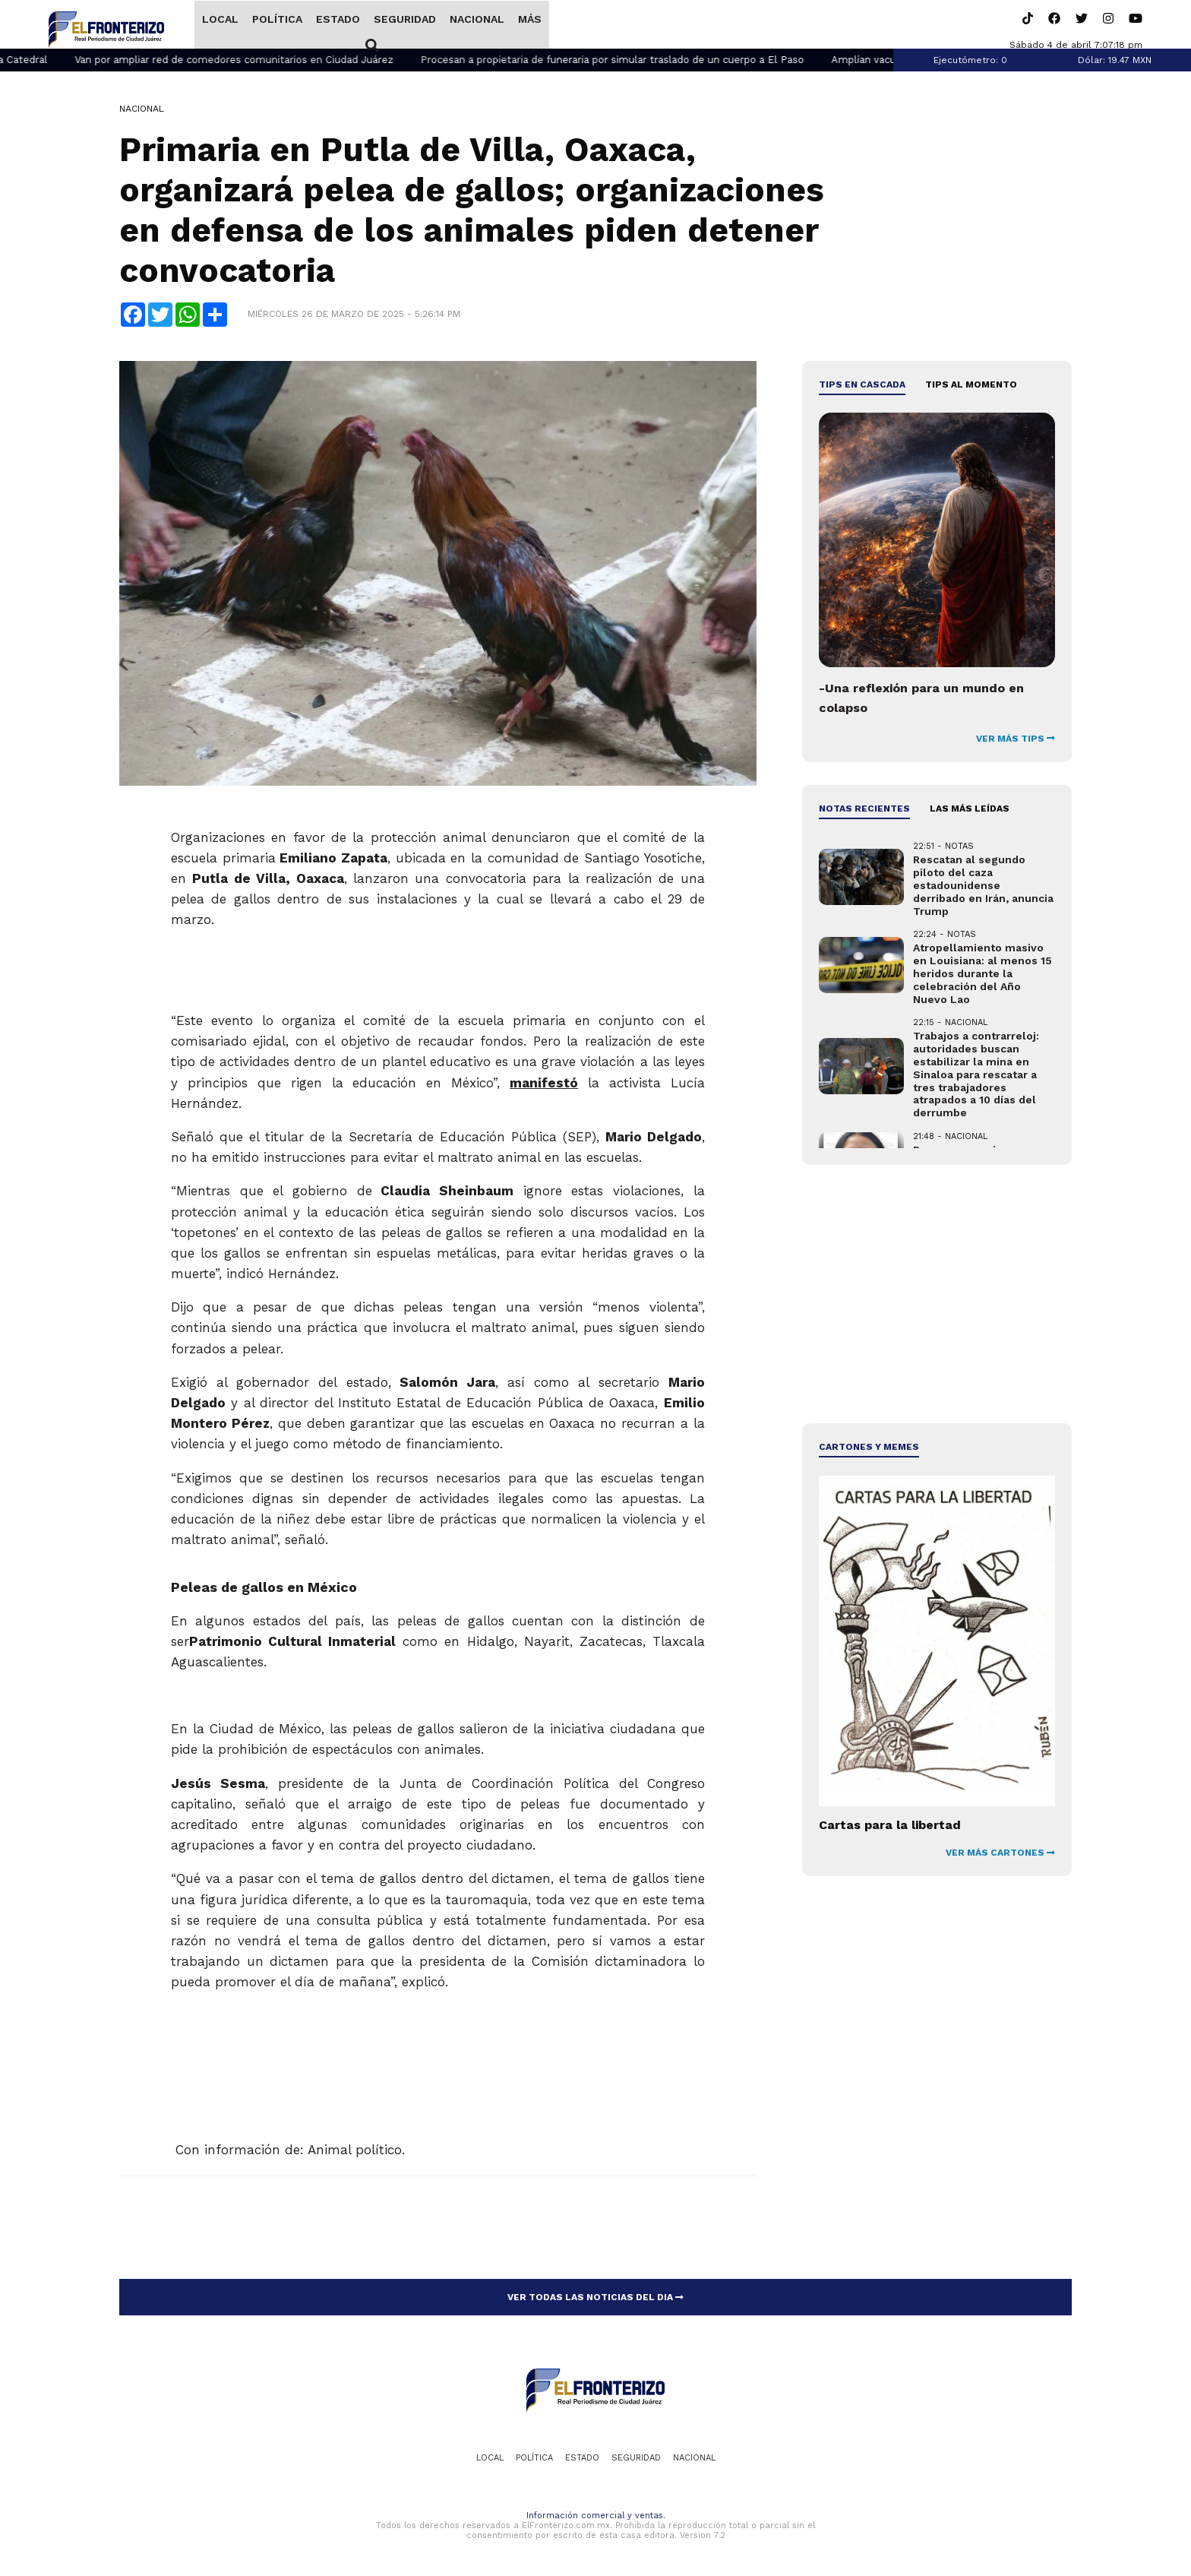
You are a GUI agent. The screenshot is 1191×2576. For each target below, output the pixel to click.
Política (276, 25)
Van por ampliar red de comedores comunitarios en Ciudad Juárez (276, 61)
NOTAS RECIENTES (864, 810)
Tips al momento (971, 386)
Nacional (476, 25)
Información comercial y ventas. (595, 2517)
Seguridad (404, 25)
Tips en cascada (862, 386)
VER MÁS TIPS (1015, 740)
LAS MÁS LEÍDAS (969, 810)
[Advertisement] (937, 1295)
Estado (337, 25)
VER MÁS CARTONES (1000, 1854)
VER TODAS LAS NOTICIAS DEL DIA (595, 2299)
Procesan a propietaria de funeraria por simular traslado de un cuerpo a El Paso (654, 61)
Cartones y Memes (869, 1448)
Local (219, 25)
